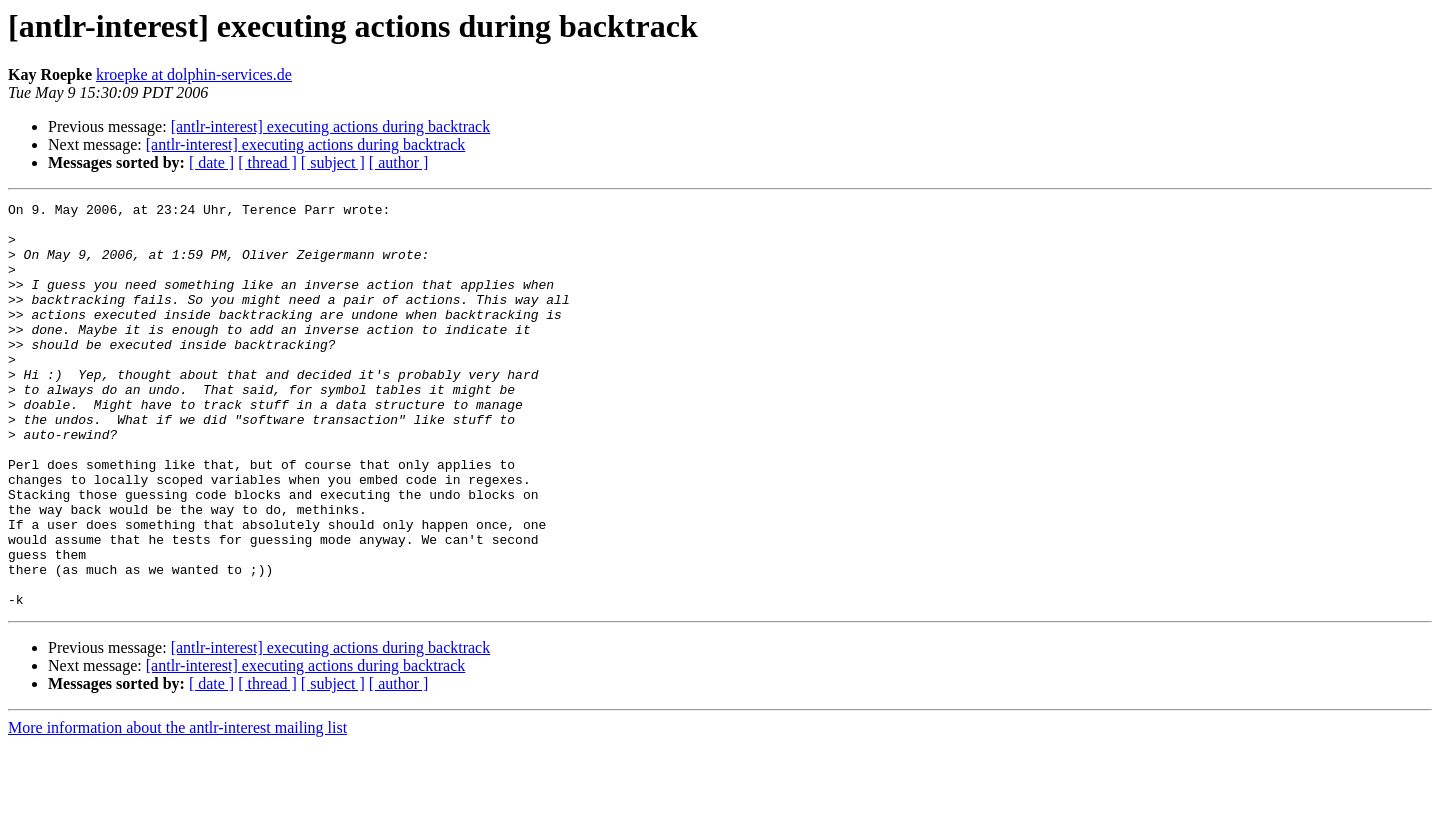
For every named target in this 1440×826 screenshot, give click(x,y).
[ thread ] (267, 162)
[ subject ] (333, 162)
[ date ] (211, 162)
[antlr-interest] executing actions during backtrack (331, 126)
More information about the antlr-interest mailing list (177, 808)
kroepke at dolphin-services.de (194, 74)
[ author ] (399, 162)
